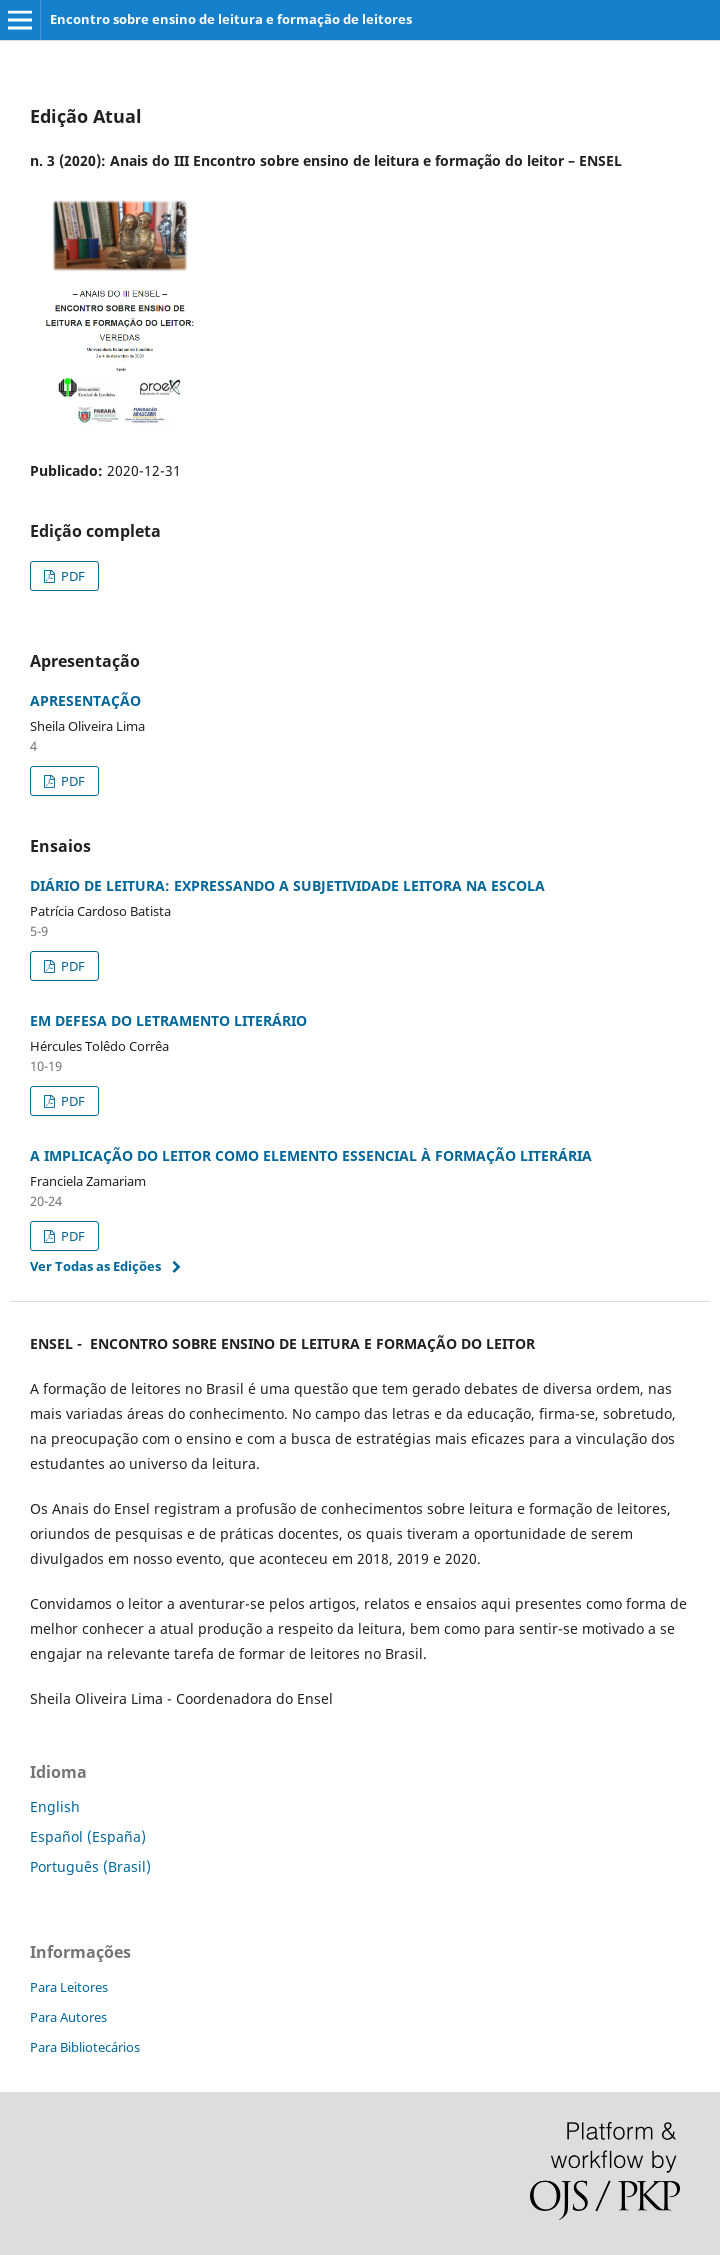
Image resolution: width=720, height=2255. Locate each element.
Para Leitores (69, 1987)
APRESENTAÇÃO (85, 700)
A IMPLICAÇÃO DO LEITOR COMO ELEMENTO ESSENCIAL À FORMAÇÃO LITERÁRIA (311, 1155)
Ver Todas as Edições (95, 1266)
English (55, 1806)
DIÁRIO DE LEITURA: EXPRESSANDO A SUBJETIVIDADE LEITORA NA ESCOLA (287, 885)
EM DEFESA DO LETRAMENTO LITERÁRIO (168, 1020)
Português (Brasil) (90, 1866)
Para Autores (68, 2017)
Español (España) (88, 1836)
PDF (71, 576)
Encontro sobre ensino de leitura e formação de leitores (231, 19)
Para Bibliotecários (85, 2047)
